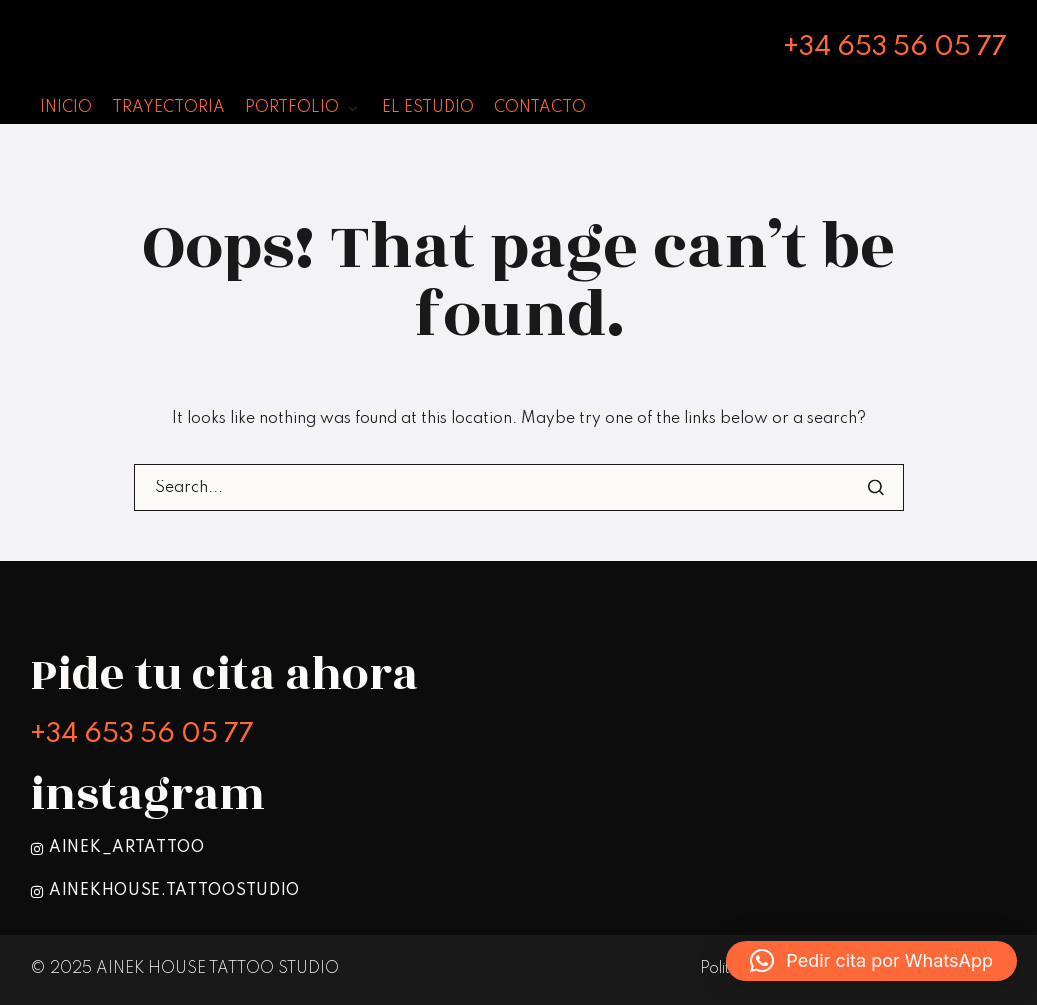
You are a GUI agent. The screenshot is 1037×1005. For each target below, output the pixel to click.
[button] (871, 961)
